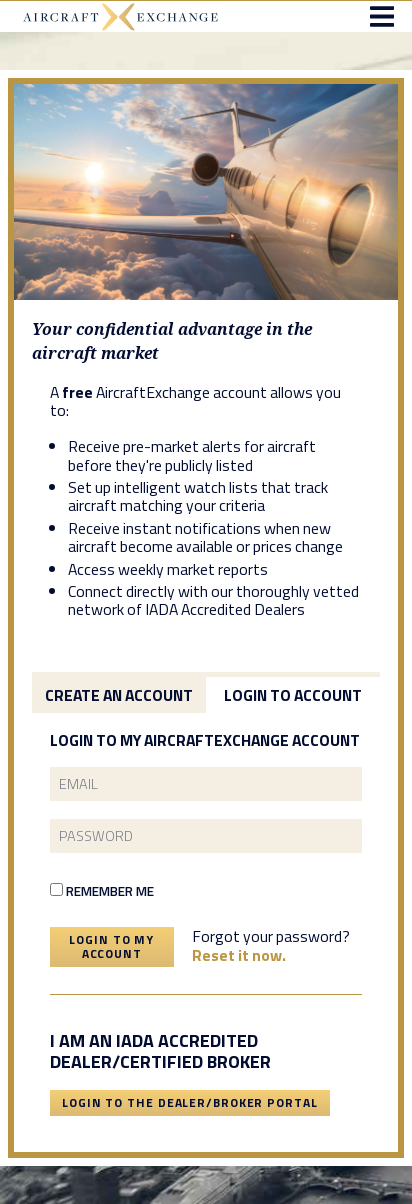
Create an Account (119, 695)
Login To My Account (111, 946)
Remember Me (102, 891)
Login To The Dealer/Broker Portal (190, 1102)
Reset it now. (239, 955)
